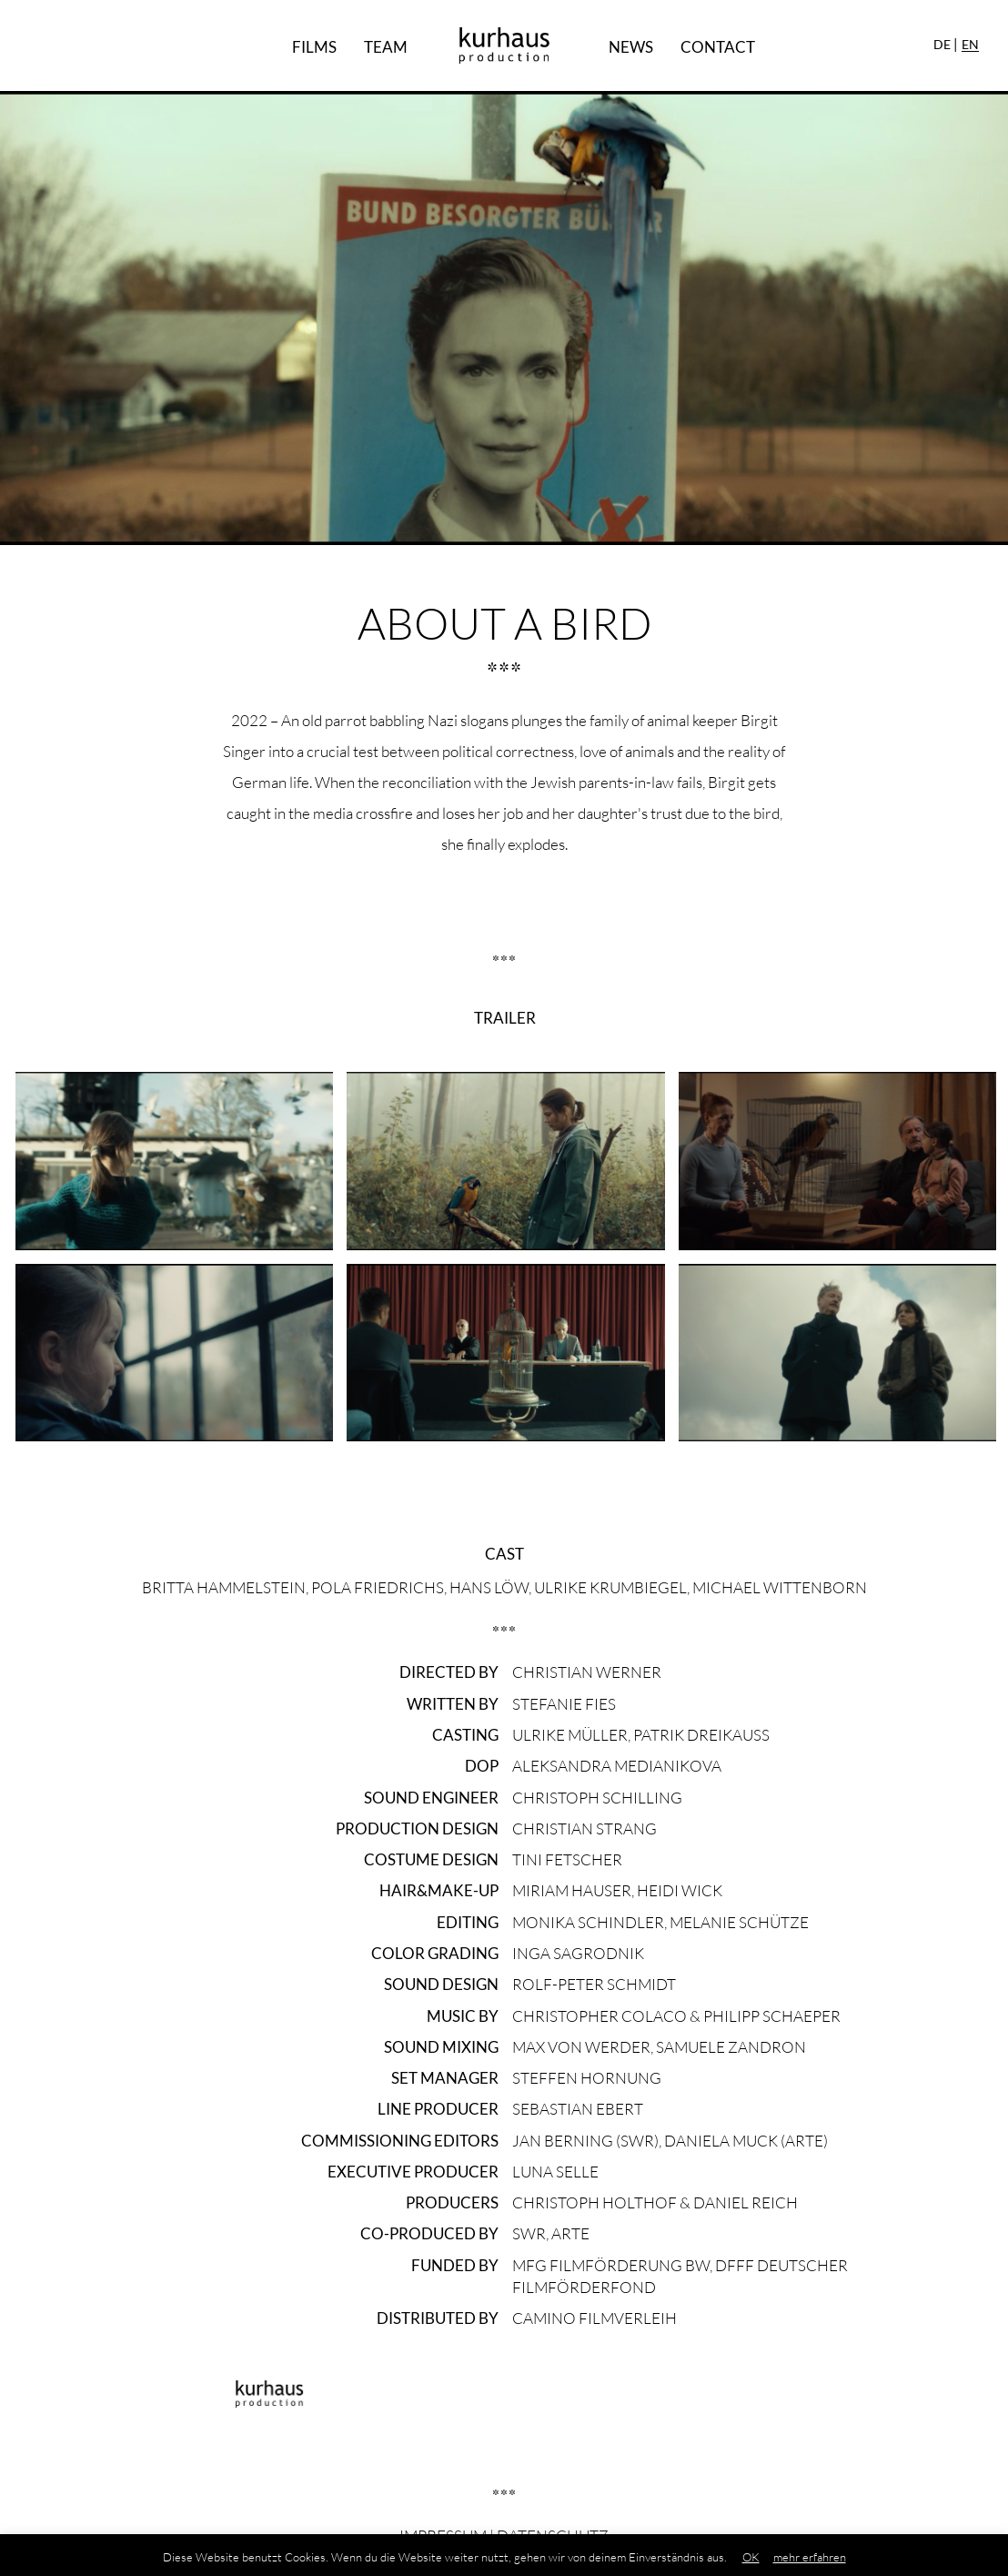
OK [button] (751, 2557)
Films (314, 46)
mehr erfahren (809, 2557)
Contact (717, 46)
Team (386, 46)
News (631, 46)
